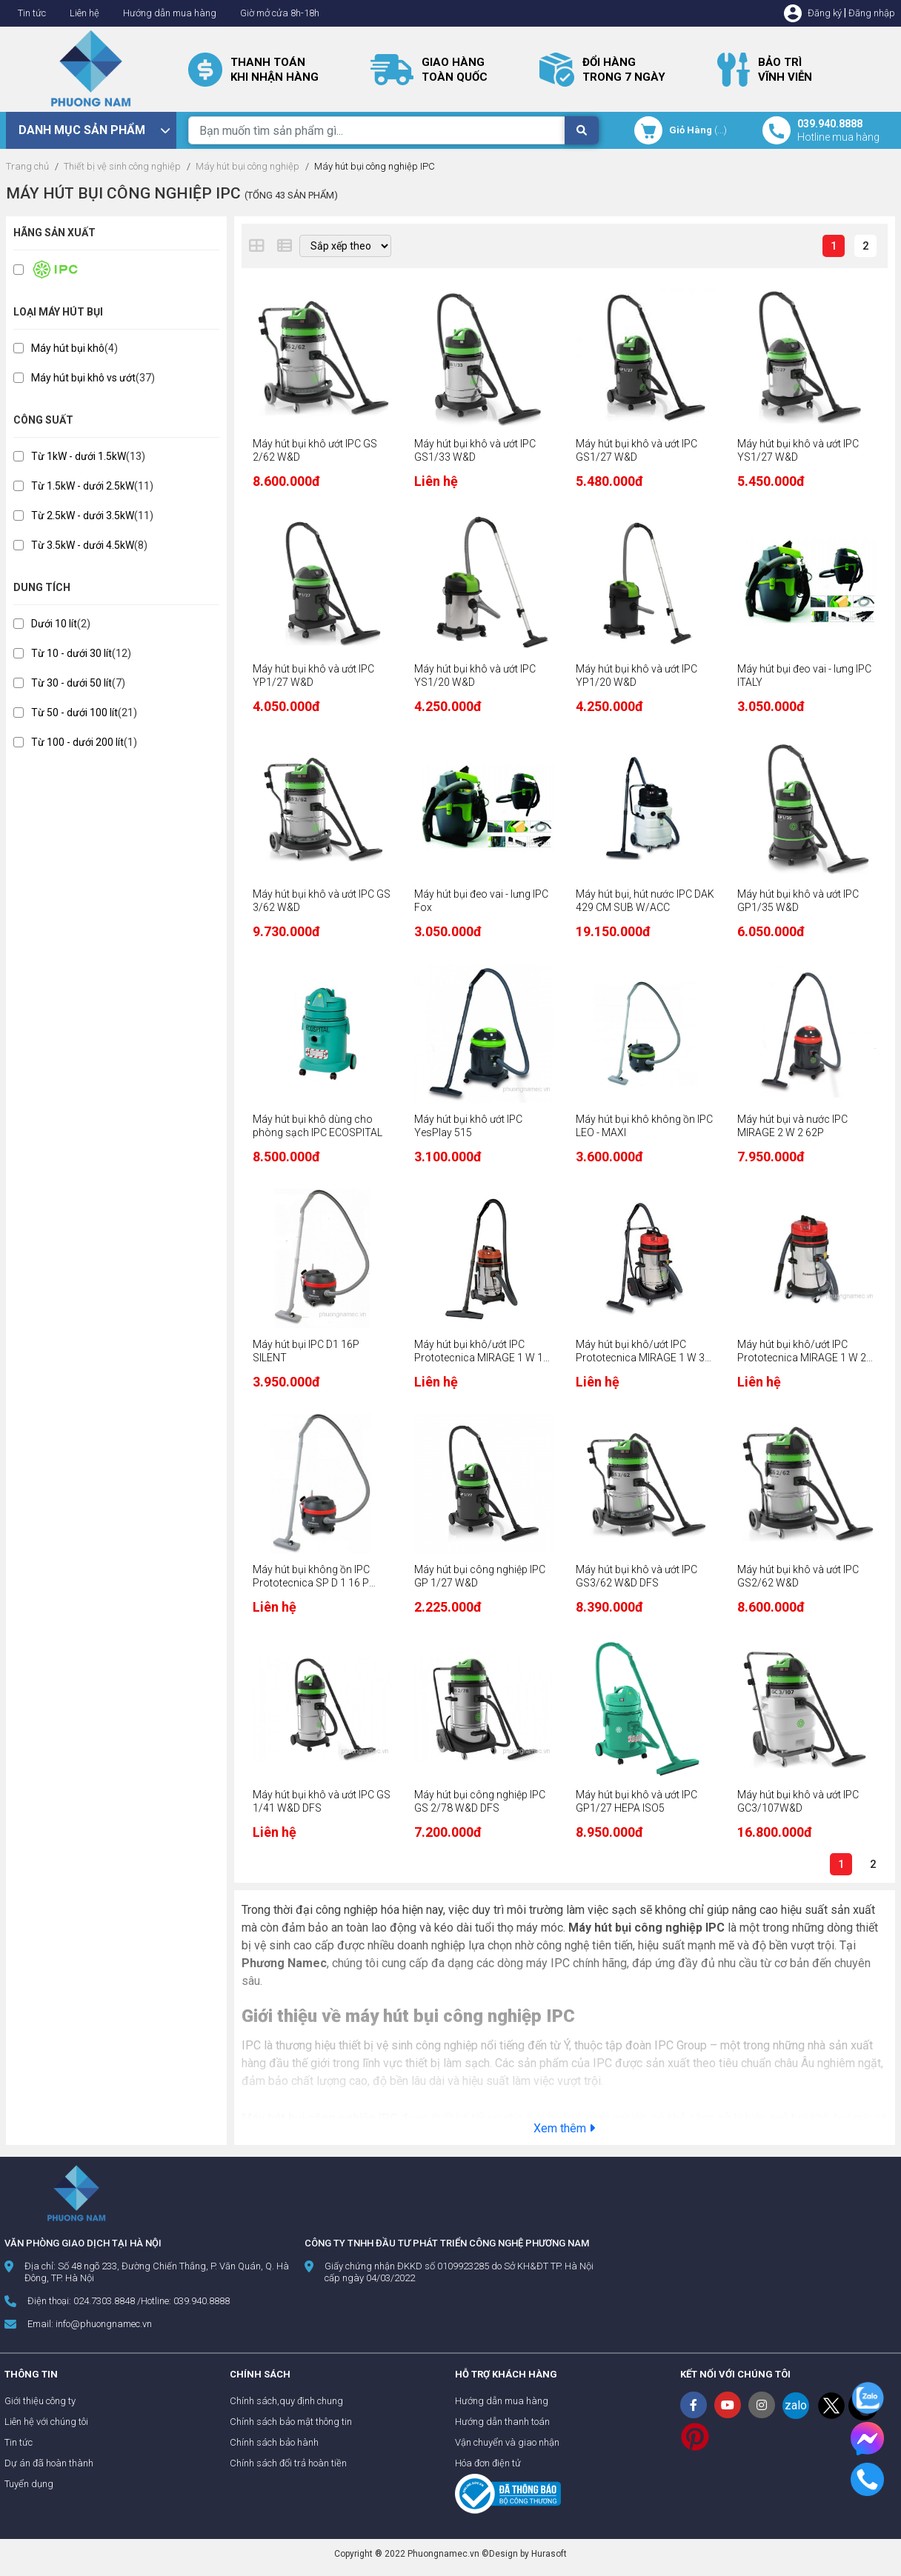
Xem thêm (564, 2128)
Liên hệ (84, 13)
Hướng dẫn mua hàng (169, 13)
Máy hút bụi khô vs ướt (83, 378)
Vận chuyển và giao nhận (507, 2442)
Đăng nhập (871, 13)
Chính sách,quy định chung (286, 2400)
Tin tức (32, 13)
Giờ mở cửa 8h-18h (279, 13)
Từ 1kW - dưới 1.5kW (78, 456)
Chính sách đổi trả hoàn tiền (288, 2463)
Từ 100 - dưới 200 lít (77, 742)
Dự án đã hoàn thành (48, 2463)
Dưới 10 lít (54, 624)
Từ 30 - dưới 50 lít (71, 683)
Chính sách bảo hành (274, 2442)
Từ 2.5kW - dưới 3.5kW (82, 515)
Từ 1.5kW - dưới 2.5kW (82, 486)
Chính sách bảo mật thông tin (291, 2421)
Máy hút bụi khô (67, 348)
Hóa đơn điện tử (488, 2463)
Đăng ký (825, 13)
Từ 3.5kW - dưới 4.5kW (82, 545)
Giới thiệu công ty (40, 2400)
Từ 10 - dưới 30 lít (71, 653)
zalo (796, 2405)
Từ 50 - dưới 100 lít (74, 712)
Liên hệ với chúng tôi (46, 2421)
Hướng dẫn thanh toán (502, 2421)
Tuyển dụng (28, 2483)
